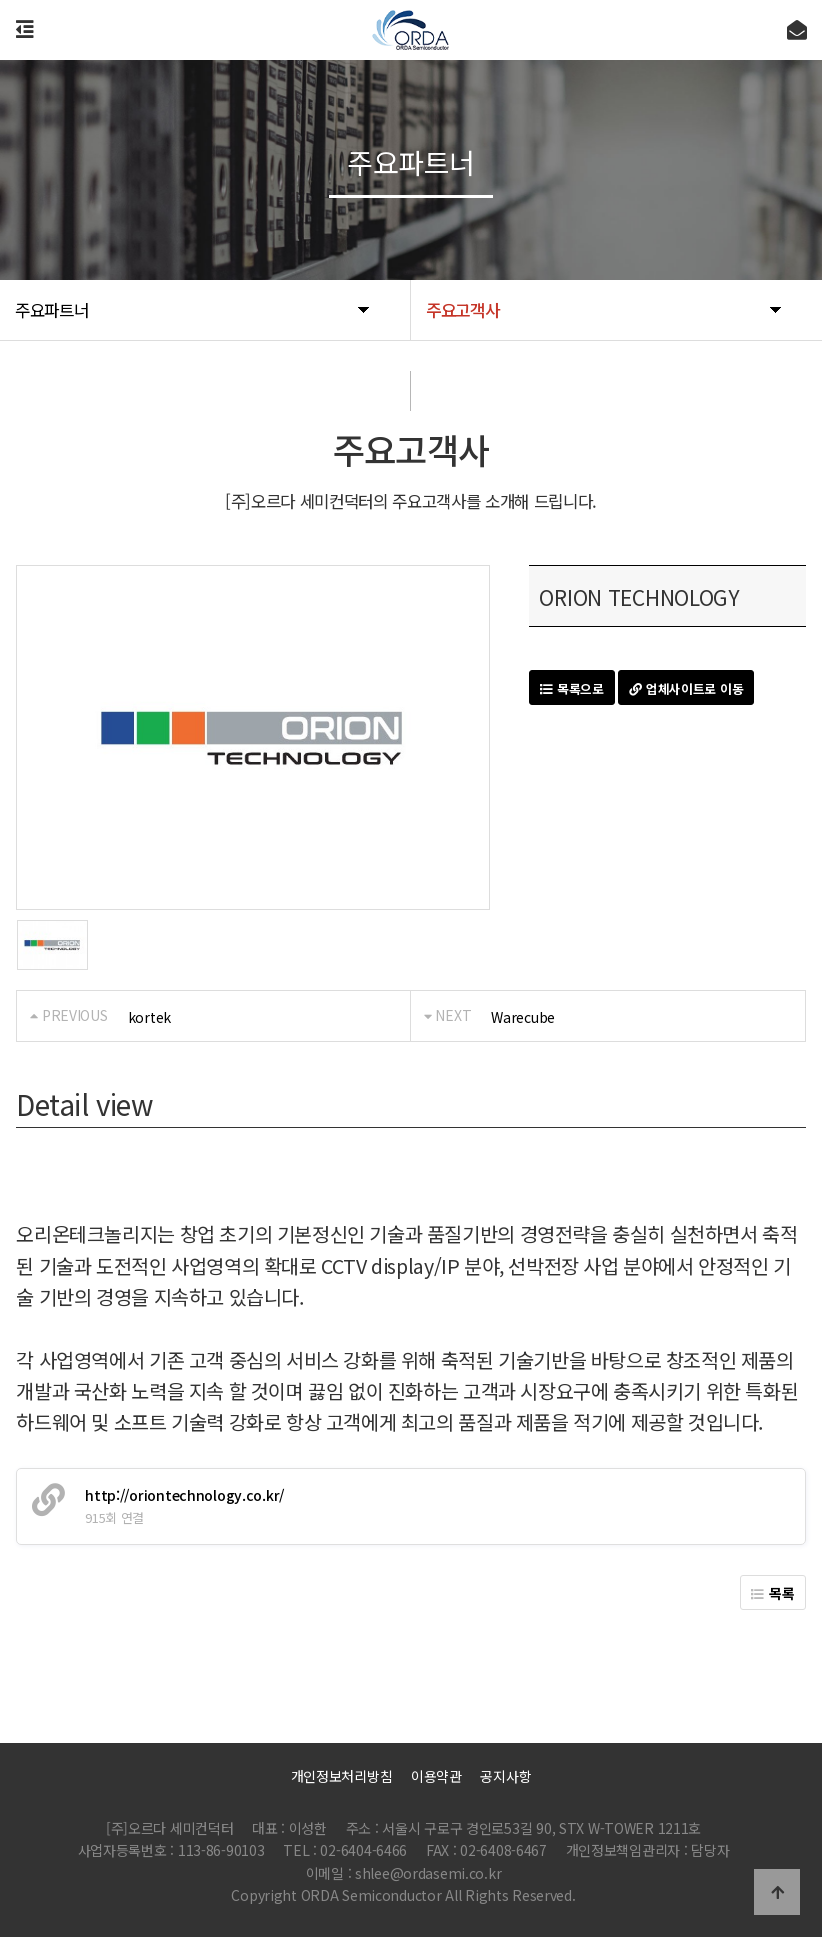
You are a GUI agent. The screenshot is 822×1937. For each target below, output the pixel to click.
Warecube (523, 1017)
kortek (149, 1017)
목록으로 (571, 688)
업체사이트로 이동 (686, 688)
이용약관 (436, 1776)
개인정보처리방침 (342, 1776)
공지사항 (505, 1776)
